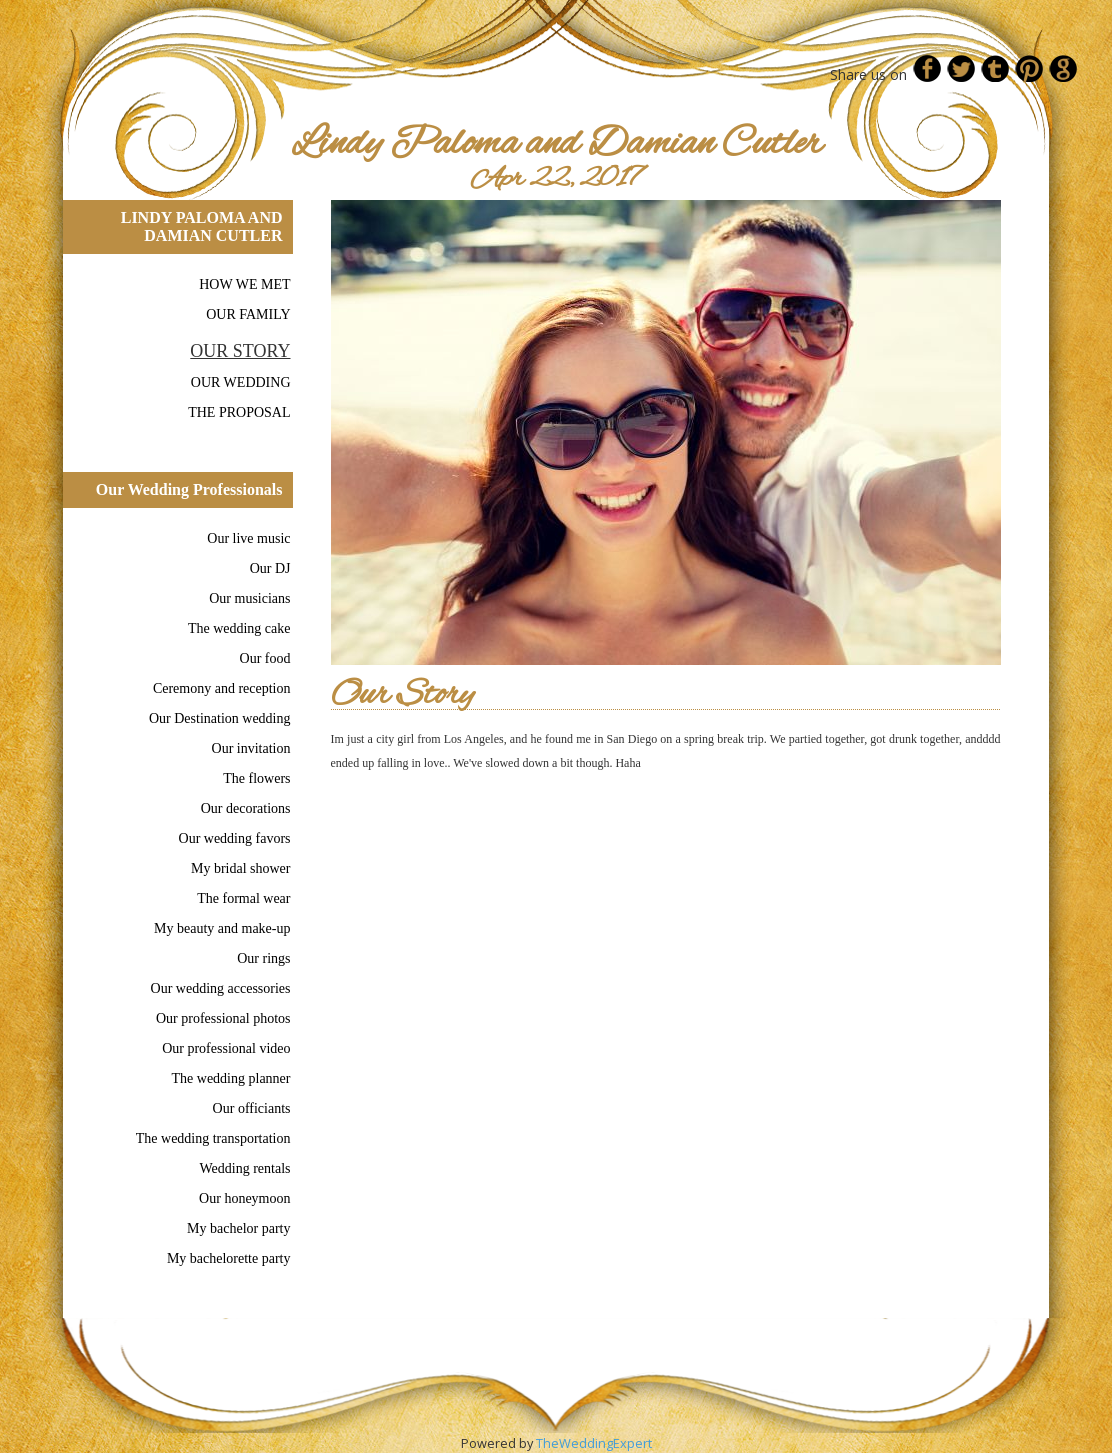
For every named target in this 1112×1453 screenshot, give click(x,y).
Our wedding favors (235, 838)
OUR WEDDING (241, 382)
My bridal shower (241, 868)
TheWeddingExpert (594, 1443)
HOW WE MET (244, 284)
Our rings (263, 958)
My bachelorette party (229, 1258)
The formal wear (243, 898)
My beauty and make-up (222, 928)
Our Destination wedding (220, 718)
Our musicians (249, 598)
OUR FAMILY (248, 314)
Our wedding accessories (221, 988)
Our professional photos (223, 1018)
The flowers (256, 778)
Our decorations (246, 808)
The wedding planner (231, 1078)
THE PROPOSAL (239, 412)
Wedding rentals (244, 1168)
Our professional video (226, 1048)
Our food (265, 658)
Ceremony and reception (222, 688)
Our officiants (252, 1108)
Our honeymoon (244, 1198)
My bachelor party (238, 1228)
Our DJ (270, 568)
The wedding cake (239, 628)
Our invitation (251, 748)
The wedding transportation (213, 1138)
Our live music (248, 538)
